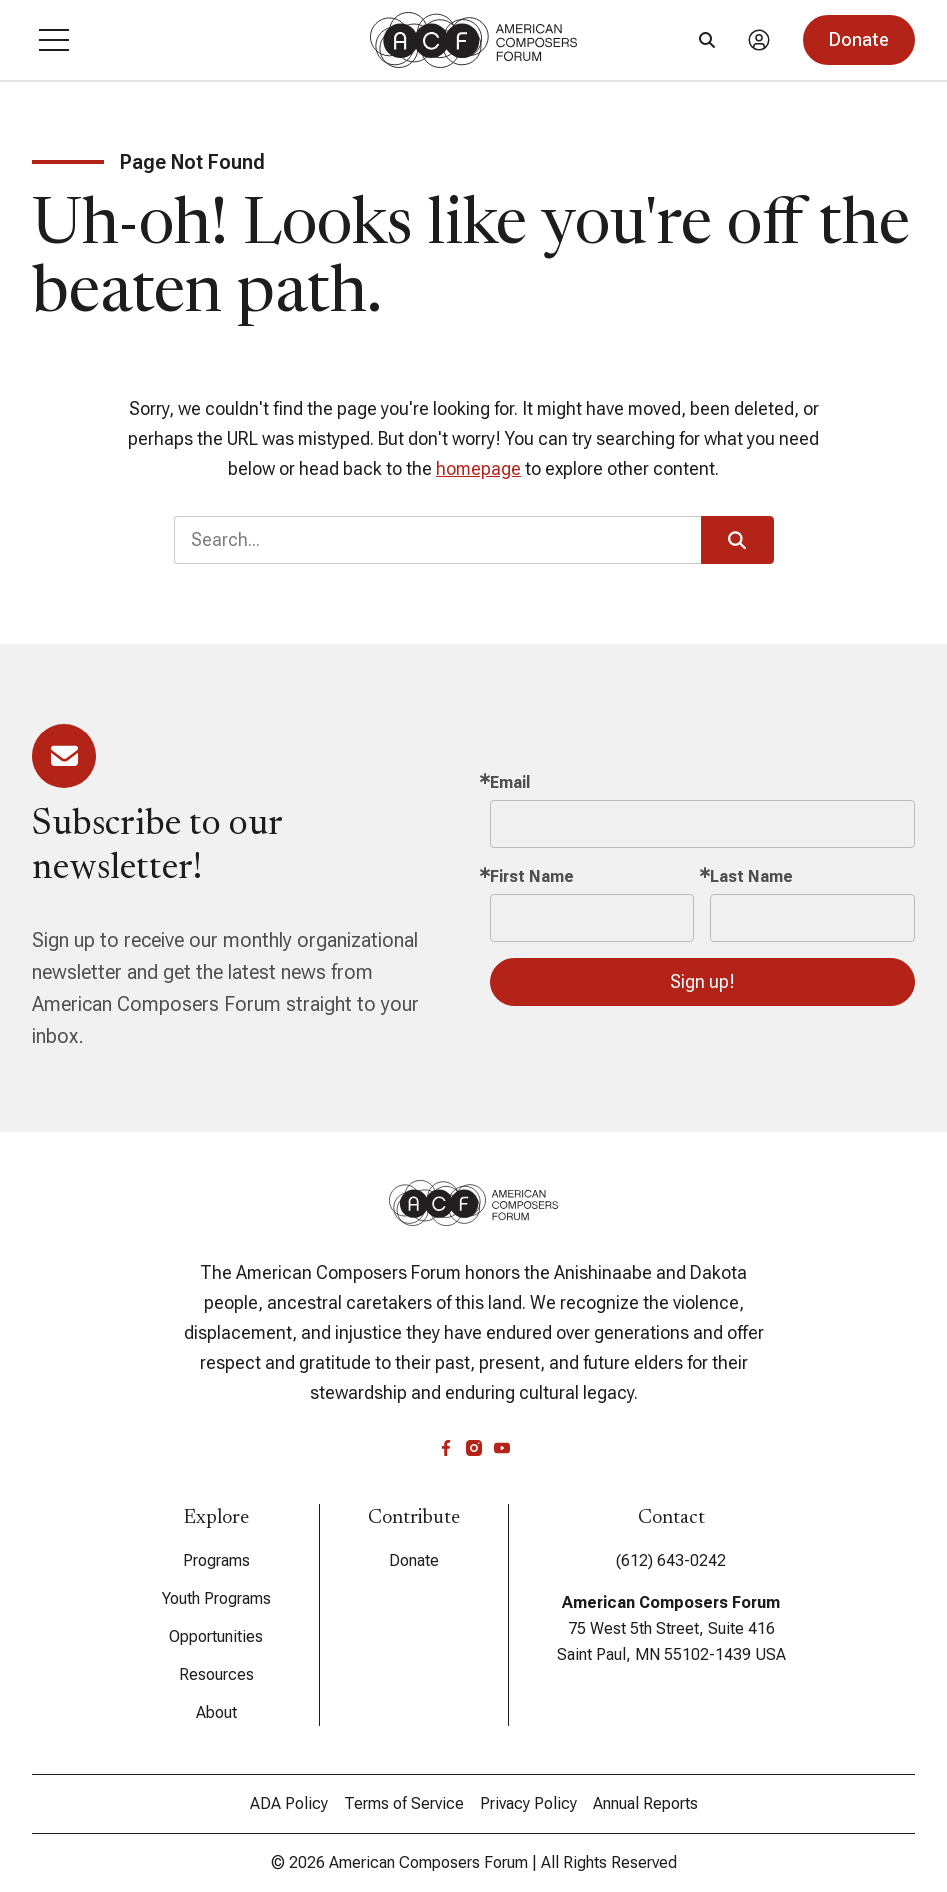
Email (510, 782)
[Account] (759, 40)
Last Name (751, 876)
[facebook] (446, 1448)
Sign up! (702, 981)
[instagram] (474, 1448)
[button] (54, 40)
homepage (478, 468)
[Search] (707, 40)
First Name (532, 876)
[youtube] (502, 1448)
